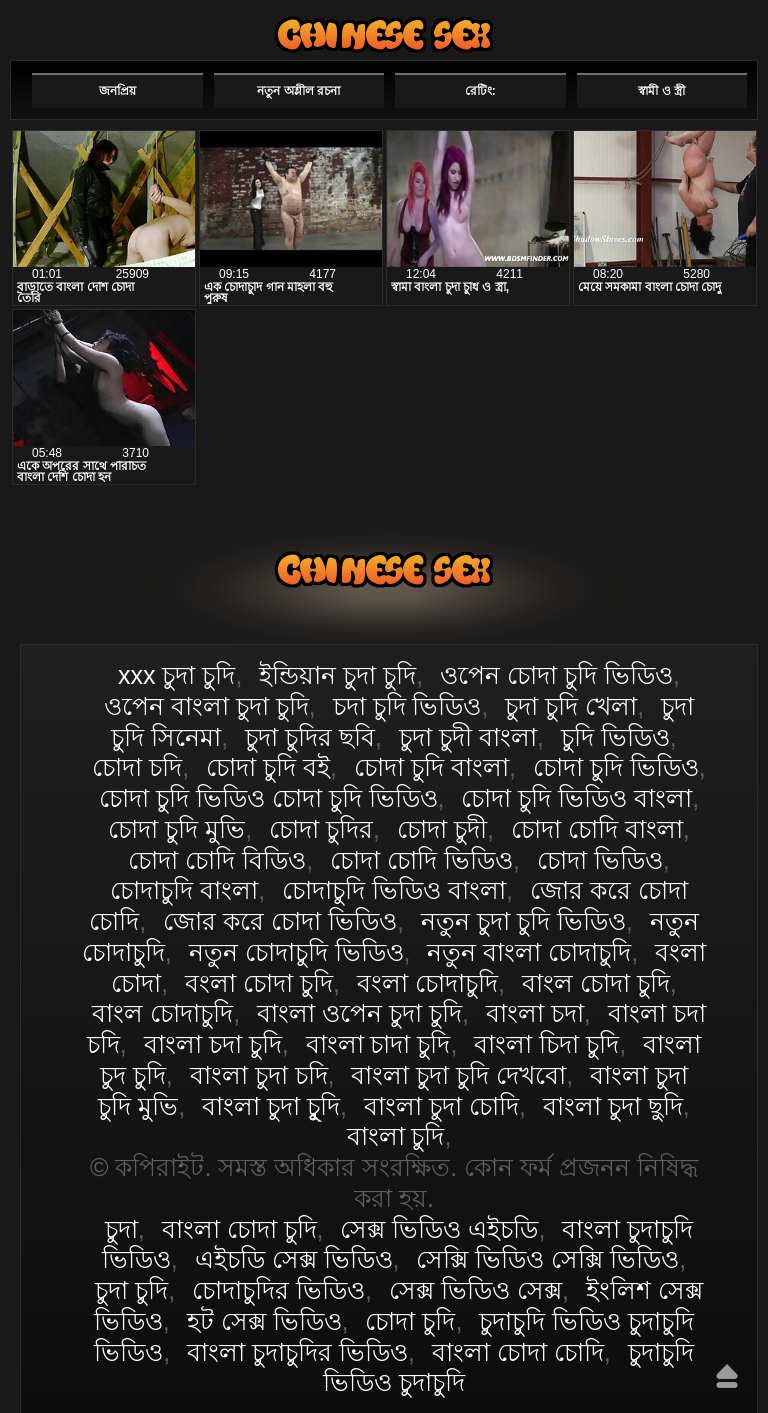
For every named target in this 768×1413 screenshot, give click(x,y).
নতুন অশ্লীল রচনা (298, 91)
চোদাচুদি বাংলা (184, 890)
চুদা (121, 1229)
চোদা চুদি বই (268, 767)
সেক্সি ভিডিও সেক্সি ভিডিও (547, 1259)
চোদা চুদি (410, 1321)
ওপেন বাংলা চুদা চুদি (206, 706)
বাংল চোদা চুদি (596, 983)
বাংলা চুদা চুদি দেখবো (458, 1075)
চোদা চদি (137, 767)
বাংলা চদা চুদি (213, 1044)
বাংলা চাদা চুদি (378, 1044)
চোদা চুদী (442, 829)
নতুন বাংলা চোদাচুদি (529, 952)
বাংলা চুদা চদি (259, 1075)
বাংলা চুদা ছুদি (613, 1106)
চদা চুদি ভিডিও (407, 706)
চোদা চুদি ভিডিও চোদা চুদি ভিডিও (268, 798)
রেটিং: (480, 91)
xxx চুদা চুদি (176, 675)
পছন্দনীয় (700, 27)
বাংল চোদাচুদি (162, 1013)
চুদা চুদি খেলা (571, 706)
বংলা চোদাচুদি (427, 983)
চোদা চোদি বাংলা (597, 829)
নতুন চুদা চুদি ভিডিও (523, 921)
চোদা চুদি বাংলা (431, 767)
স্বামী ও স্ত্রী (661, 91)
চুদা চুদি (131, 1290)
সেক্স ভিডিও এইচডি (439, 1229)
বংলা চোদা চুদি (259, 983)
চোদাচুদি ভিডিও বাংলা (394, 890)
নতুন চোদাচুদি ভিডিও (296, 952)
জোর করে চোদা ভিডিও (280, 921)
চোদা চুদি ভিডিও (616, 767)
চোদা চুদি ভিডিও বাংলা (576, 798)
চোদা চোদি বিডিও (217, 860)
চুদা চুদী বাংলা (468, 737)
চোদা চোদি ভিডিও (421, 860)
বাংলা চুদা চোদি (441, 1106)
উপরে (727, 1376)
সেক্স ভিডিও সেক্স (475, 1290)
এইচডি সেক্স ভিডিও (294, 1259)
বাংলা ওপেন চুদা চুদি (359, 1013)
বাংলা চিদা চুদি (546, 1044)
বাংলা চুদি (396, 1136)
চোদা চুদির (321, 829)
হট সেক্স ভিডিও (264, 1321)
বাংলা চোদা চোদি (518, 1352)
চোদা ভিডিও (600, 860)
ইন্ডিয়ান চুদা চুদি (337, 675)
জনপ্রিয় (117, 91)
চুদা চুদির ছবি (310, 737)
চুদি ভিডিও (615, 737)
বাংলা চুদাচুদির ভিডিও (297, 1352)
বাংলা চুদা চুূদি (271, 1106)
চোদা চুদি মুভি (176, 829)
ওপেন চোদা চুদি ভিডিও (556, 675)
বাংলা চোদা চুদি (384, 34)
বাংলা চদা (535, 1013)
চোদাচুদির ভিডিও (278, 1290)
